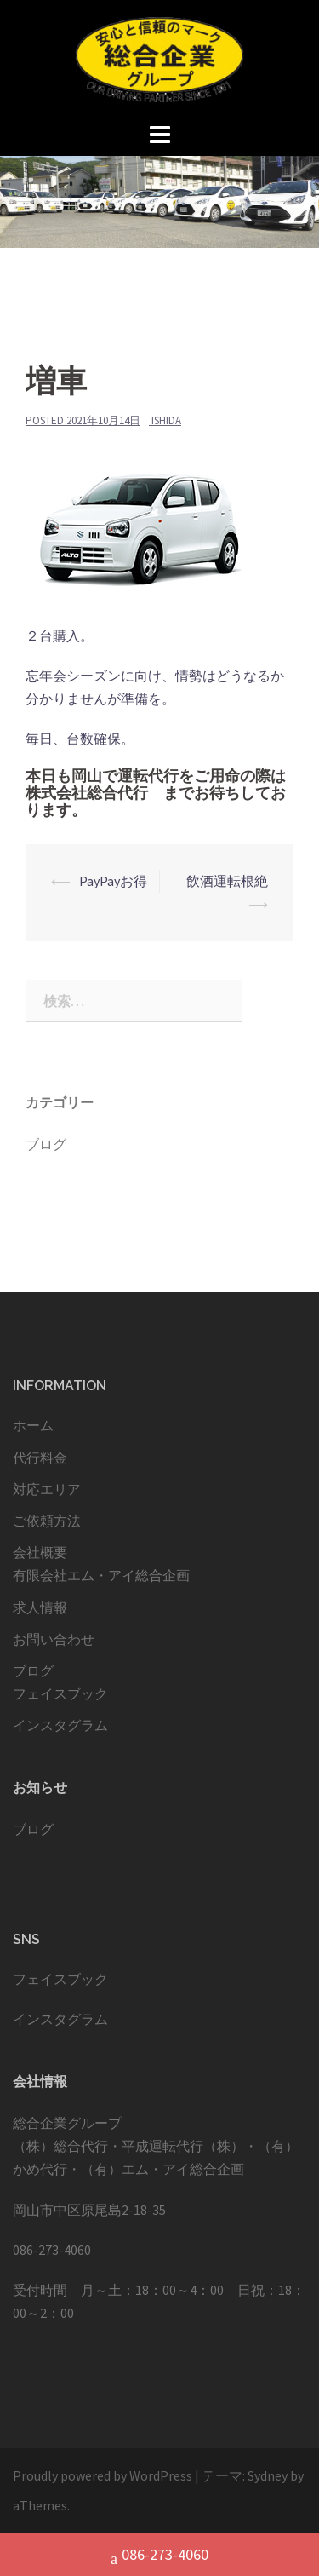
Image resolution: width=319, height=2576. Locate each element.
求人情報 (40, 1607)
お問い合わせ (53, 1638)
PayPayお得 (113, 880)
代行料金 (40, 1457)
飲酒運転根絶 (227, 880)
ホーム (33, 1425)
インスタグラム (60, 1725)
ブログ (46, 1144)
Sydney (268, 2475)
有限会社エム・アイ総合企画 (101, 1575)
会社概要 (40, 1552)
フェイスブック (60, 1693)
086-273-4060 (159, 2556)
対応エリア (47, 1489)
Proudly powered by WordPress (102, 2475)
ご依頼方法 (47, 1520)
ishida (166, 420)
